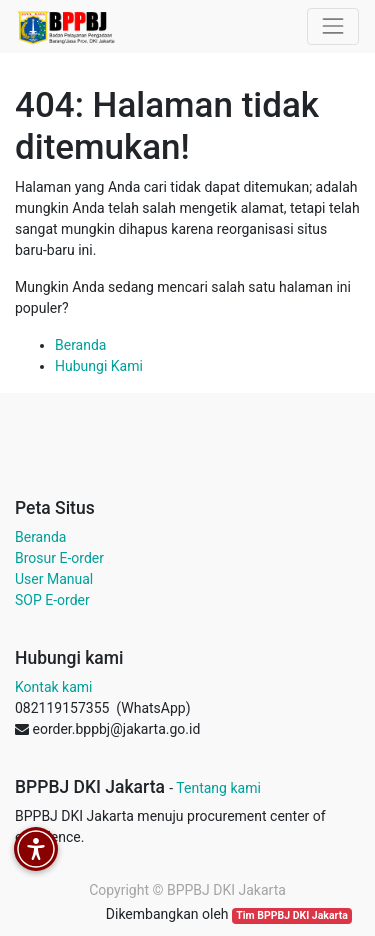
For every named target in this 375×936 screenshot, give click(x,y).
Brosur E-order (59, 558)
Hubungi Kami (99, 366)
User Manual (54, 579)
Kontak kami (53, 687)
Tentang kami (218, 788)
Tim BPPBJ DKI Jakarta (292, 915)
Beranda (80, 345)
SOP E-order (52, 600)
